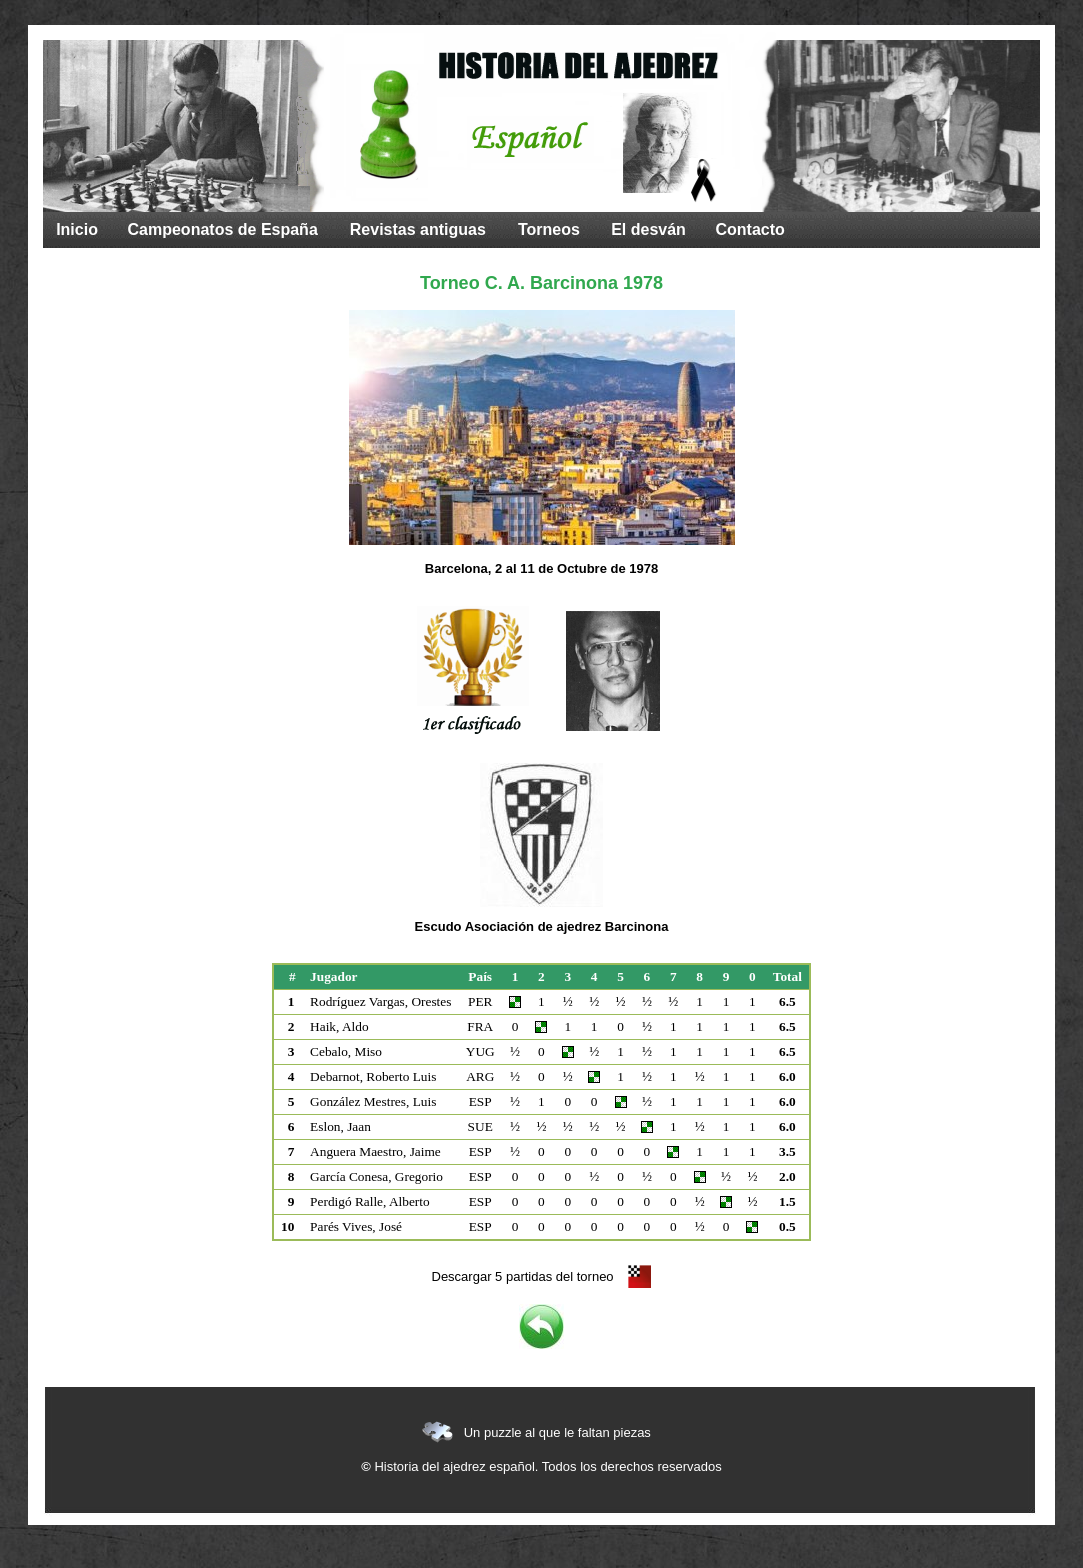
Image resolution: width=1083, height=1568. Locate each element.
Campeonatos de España (223, 229)
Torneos (549, 229)
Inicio (77, 229)
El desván (648, 229)
